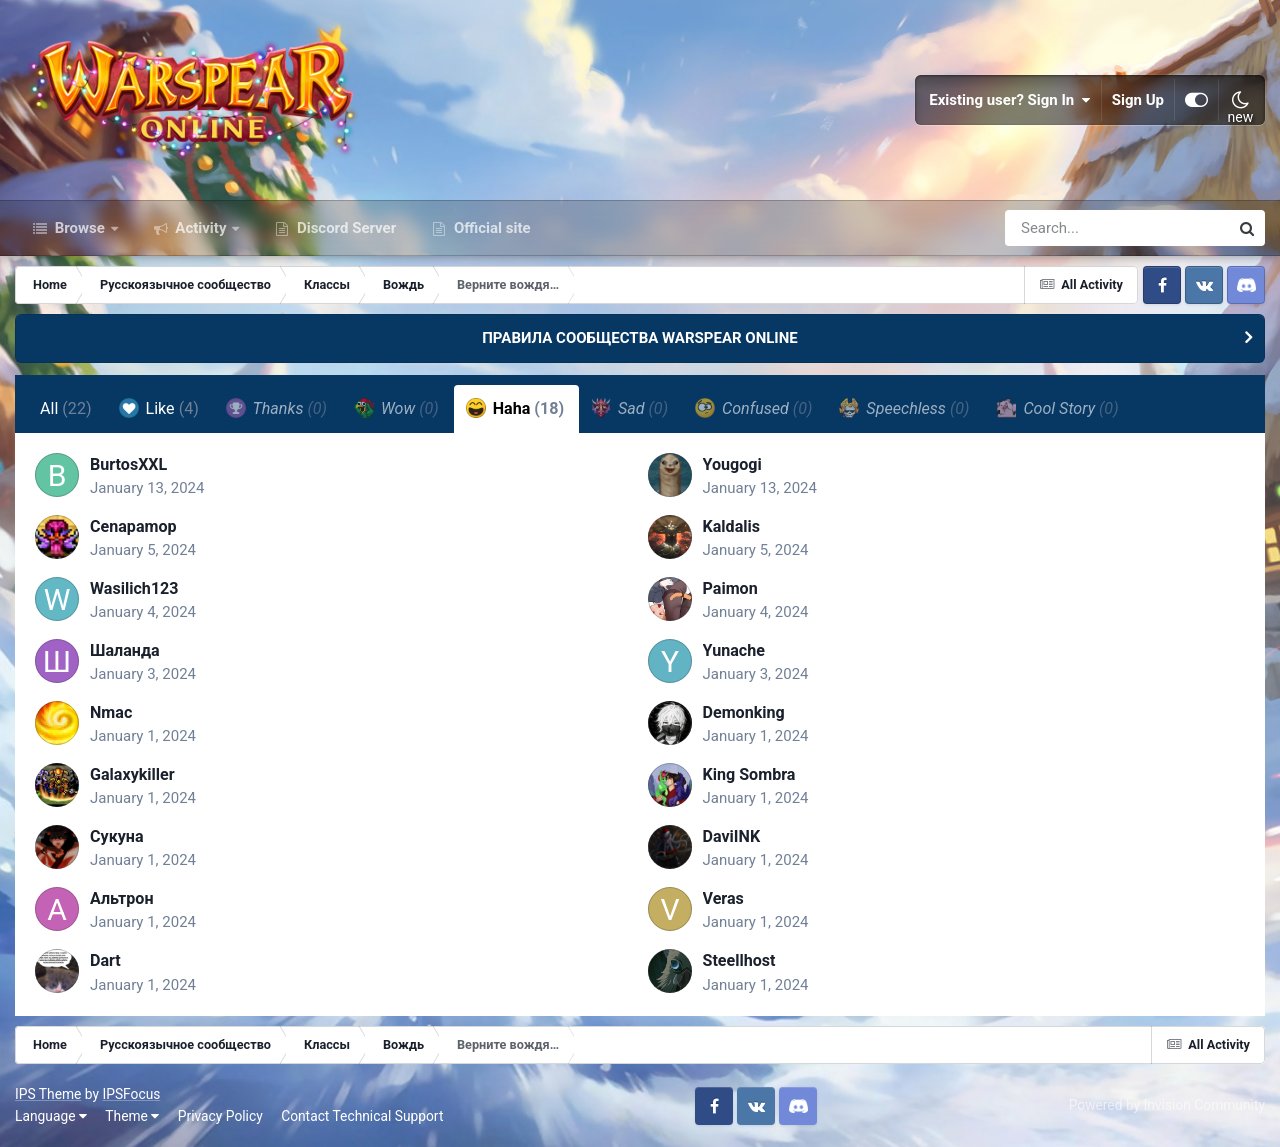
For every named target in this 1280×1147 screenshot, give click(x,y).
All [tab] (66, 408)
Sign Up (1138, 100)
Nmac (111, 712)
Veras (723, 898)
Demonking (744, 712)
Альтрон (122, 898)
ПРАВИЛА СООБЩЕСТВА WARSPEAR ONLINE (640, 338)
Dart (105, 960)
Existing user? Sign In (1010, 100)
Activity (201, 228)
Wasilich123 (134, 588)
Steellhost (739, 960)
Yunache (734, 650)
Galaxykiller (132, 774)
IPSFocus (131, 1094)
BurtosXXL (128, 464)
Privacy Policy (220, 1116)
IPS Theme (48, 1094)
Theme (132, 1116)
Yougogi (732, 464)
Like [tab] (159, 408)
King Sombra (749, 774)
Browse (80, 228)
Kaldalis (732, 526)
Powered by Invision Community (1167, 1105)
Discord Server (344, 228)
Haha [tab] (515, 408)
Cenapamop (133, 526)
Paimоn (730, 588)
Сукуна (117, 836)
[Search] (1060, 228)
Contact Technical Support (362, 1116)
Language (51, 1116)
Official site (490, 228)
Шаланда (125, 650)
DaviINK (732, 836)
